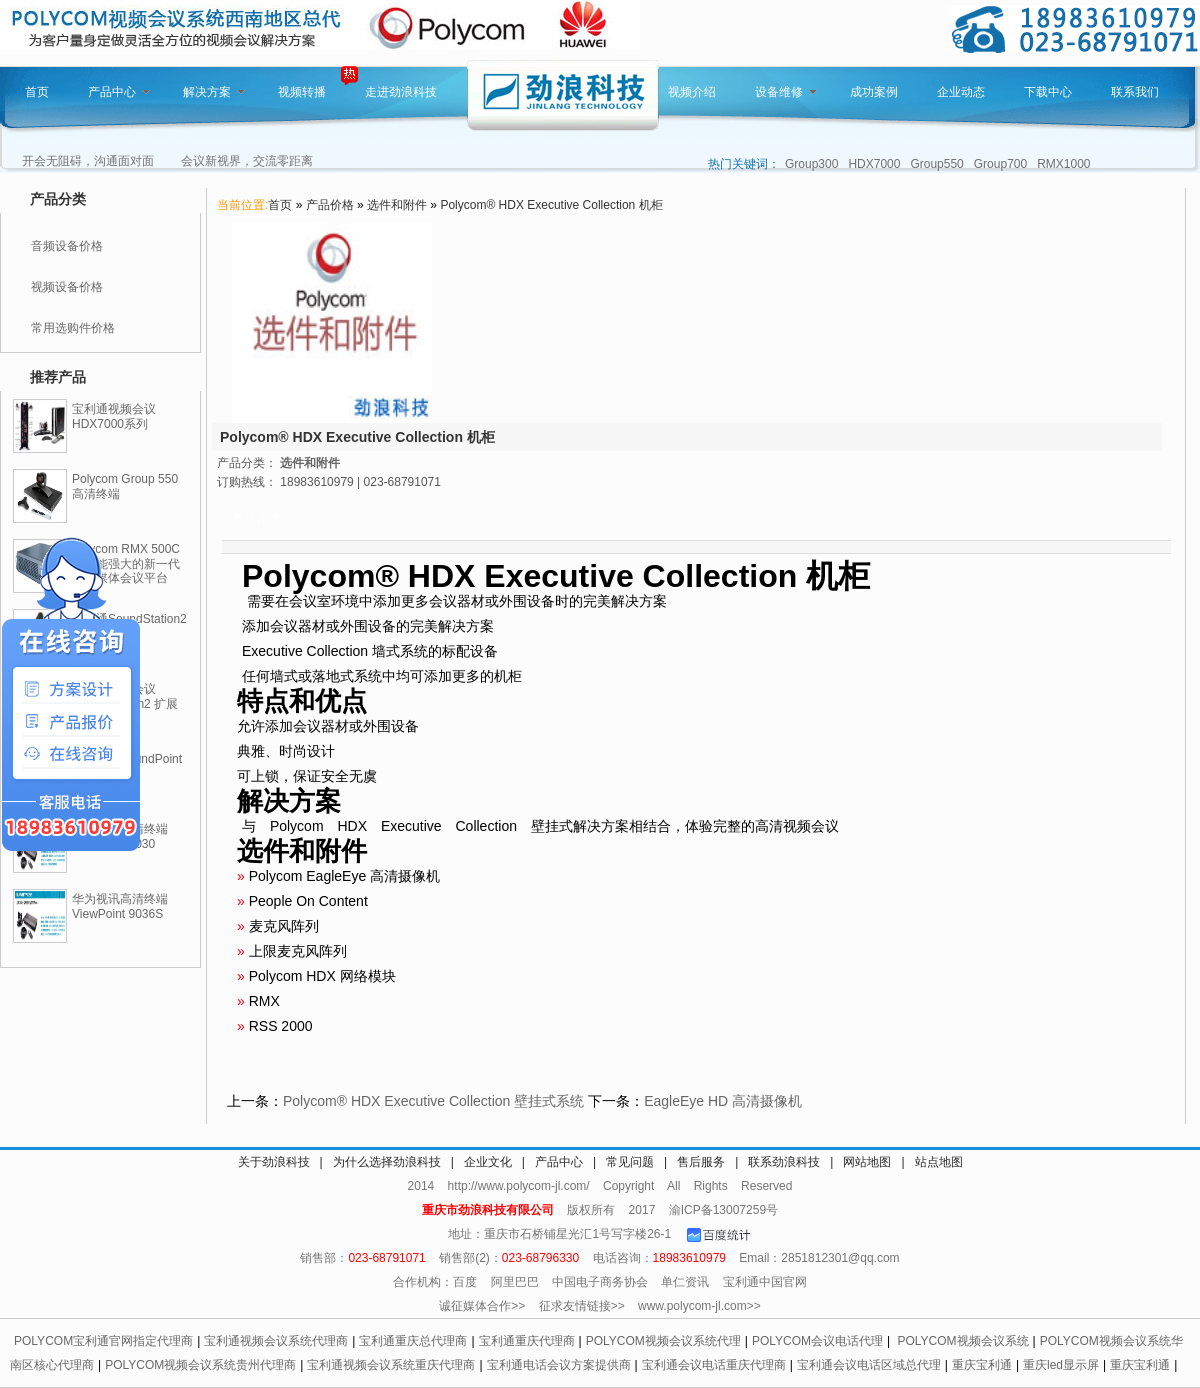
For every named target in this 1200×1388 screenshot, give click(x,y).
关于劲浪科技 (274, 1162)
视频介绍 (692, 92)
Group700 (1000, 164)
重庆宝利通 (982, 1365)
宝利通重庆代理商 (527, 1341)
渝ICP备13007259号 (723, 1210)
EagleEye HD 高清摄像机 (723, 1101)
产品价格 (330, 205)
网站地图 (867, 1162)
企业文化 (488, 1162)
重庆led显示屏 (1061, 1365)
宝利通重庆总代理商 (413, 1341)
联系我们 (1135, 92)
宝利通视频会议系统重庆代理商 (391, 1365)
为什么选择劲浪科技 (387, 1162)
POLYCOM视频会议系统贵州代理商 (200, 1365)
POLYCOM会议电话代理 (817, 1341)
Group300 (811, 164)
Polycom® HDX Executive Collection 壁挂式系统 (433, 1101)
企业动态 (961, 92)
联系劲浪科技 (784, 1162)
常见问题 (630, 1162)
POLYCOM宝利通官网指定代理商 (103, 1341)
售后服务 (701, 1162)
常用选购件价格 (73, 328)
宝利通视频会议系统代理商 (276, 1341)
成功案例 (874, 92)
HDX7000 (874, 164)
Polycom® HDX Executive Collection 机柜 (551, 205)
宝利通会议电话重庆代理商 (714, 1365)
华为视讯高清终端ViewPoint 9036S (120, 906)
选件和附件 (397, 205)
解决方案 (214, 92)
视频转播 (302, 92)
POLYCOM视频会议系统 (962, 1341)
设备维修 (786, 92)
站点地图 (939, 1162)
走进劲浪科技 (401, 92)
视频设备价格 (67, 287)
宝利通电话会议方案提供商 (559, 1365)
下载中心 (1048, 92)
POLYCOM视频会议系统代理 (663, 1341)
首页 (37, 92)
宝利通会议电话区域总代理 (869, 1365)
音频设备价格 (67, 246)
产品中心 (119, 92)
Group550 (936, 164)
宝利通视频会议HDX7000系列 (114, 416)
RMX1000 (1063, 164)
